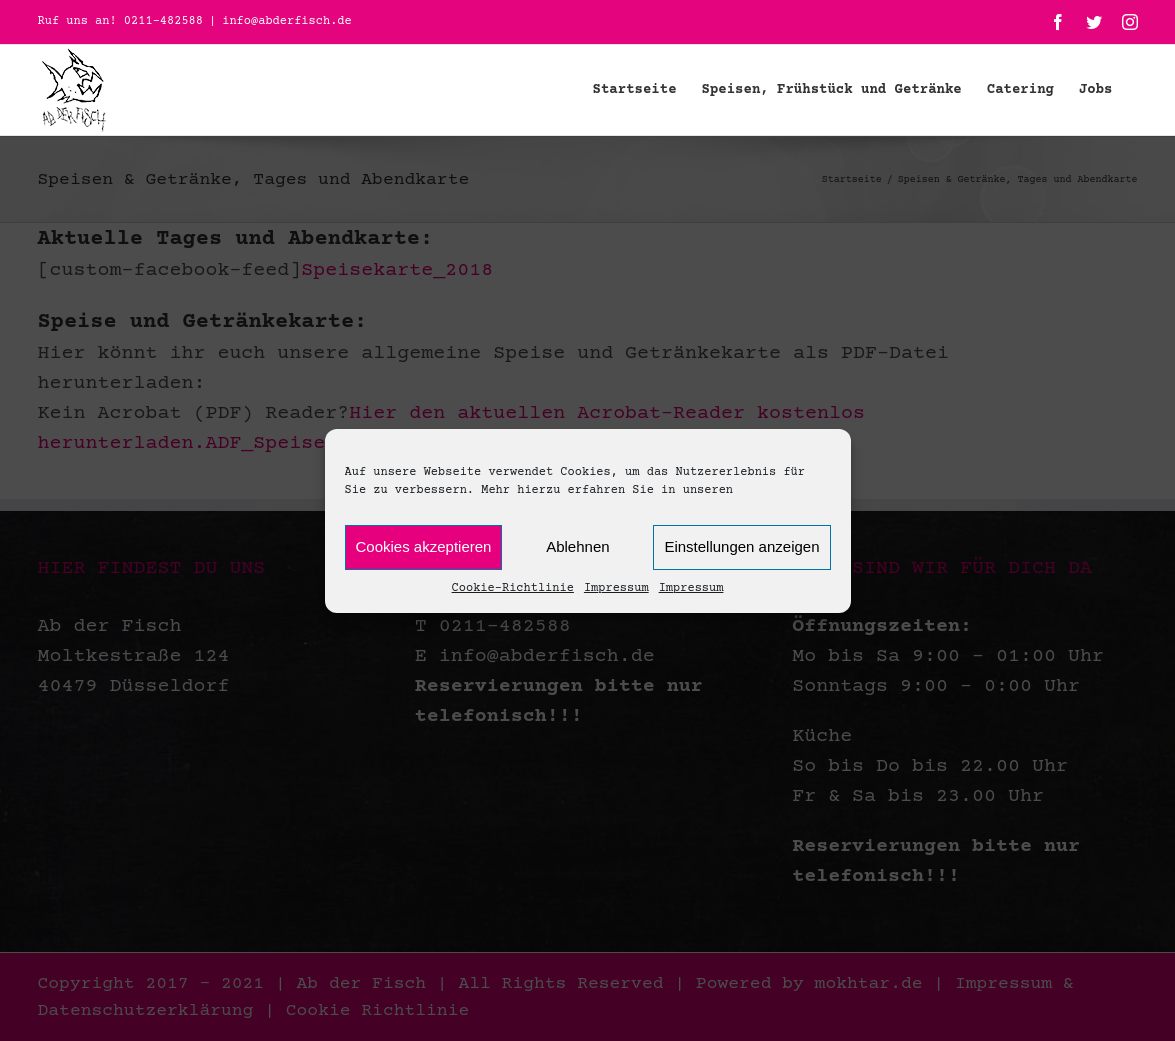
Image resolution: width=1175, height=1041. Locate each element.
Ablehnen (577, 546)
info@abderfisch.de (287, 21)
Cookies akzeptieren (424, 546)
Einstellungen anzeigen (741, 546)
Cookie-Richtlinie (513, 588)
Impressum (616, 588)
